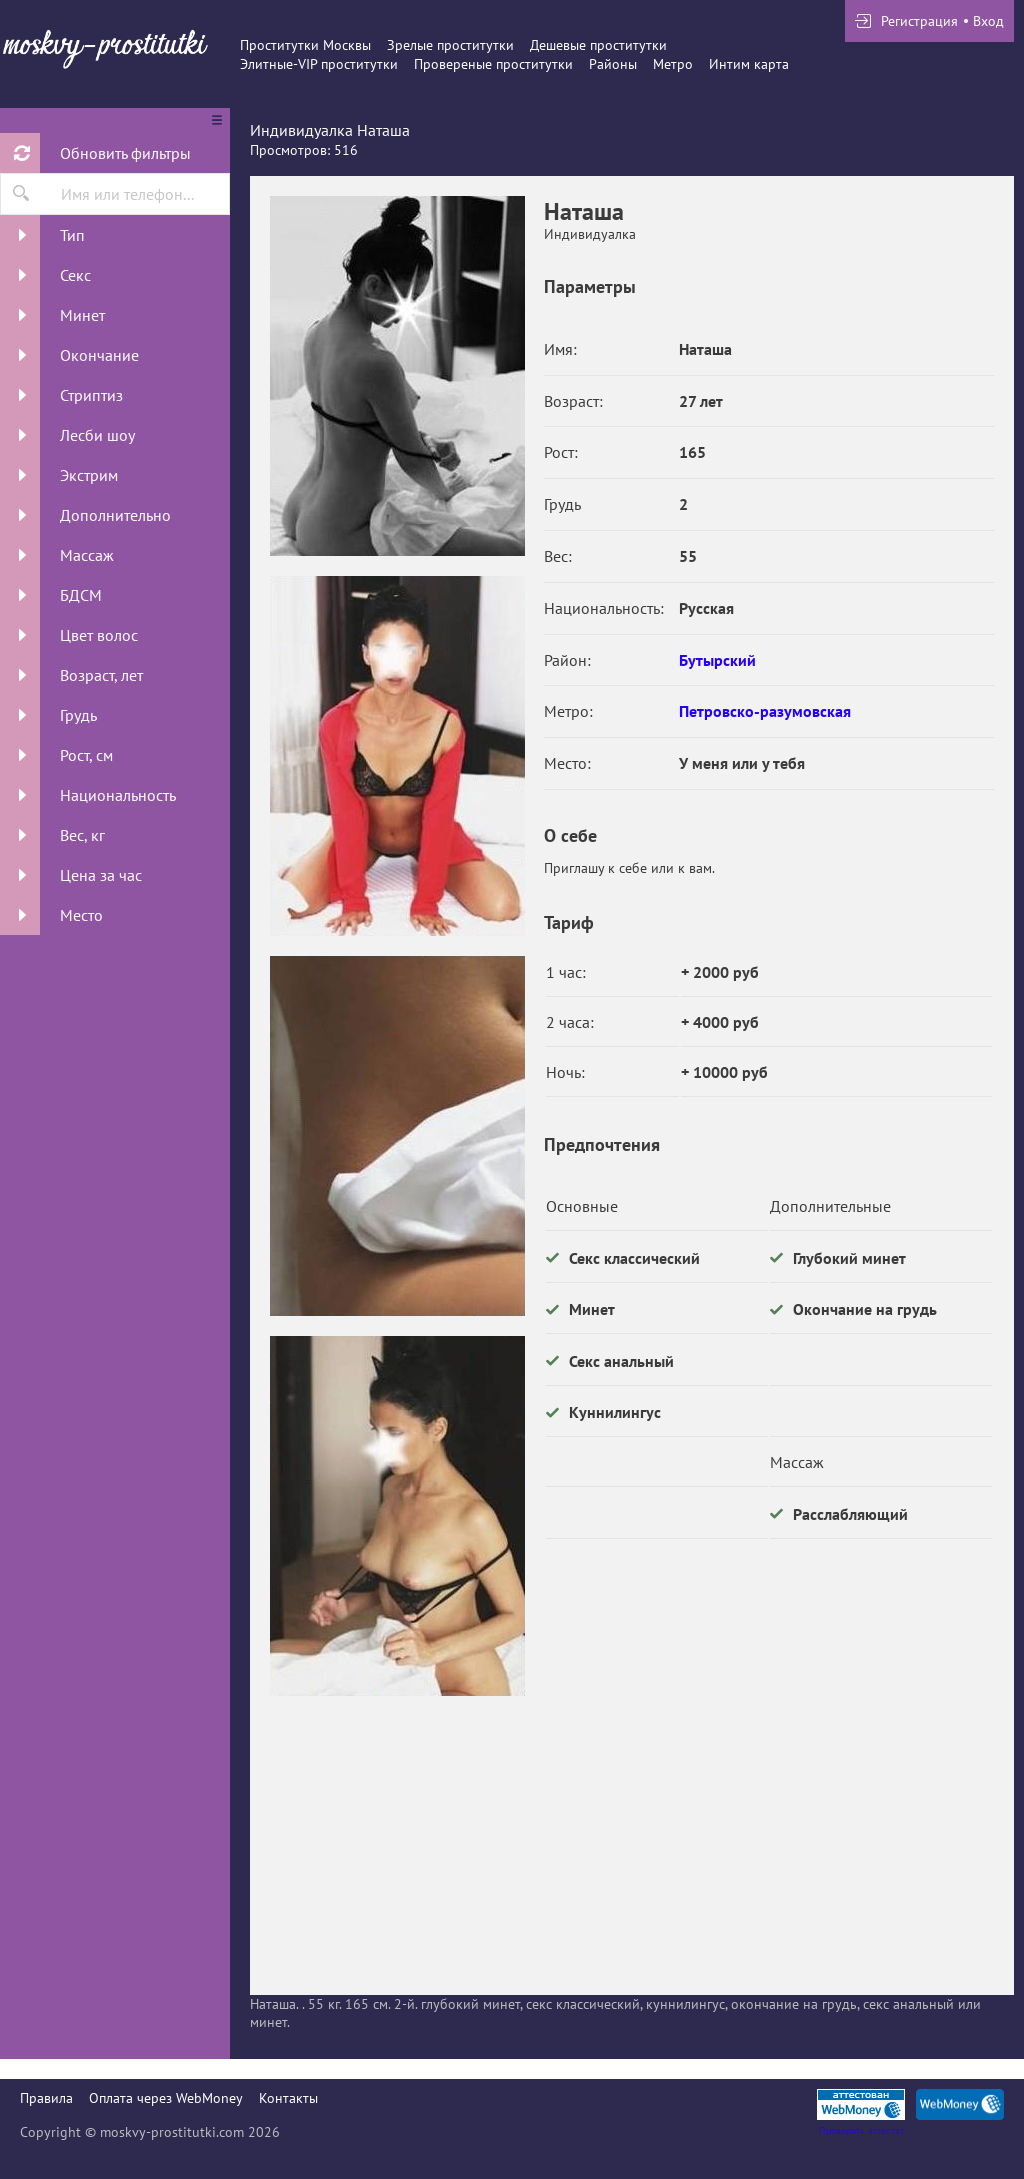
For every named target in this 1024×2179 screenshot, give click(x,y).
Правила (46, 2098)
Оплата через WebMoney (166, 2098)
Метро (673, 64)
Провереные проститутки (493, 64)
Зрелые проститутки (450, 45)
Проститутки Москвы (305, 45)
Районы (613, 64)
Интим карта (749, 64)
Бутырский (717, 660)
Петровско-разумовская (765, 711)
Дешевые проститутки (598, 45)
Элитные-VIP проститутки (319, 64)
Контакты (288, 2098)
